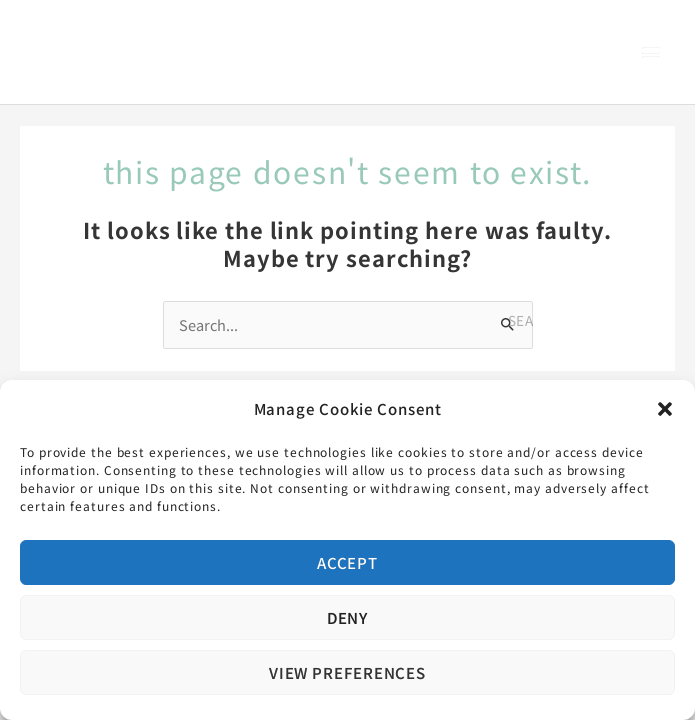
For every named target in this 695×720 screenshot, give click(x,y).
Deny (348, 617)
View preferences (347, 672)
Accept (347, 562)
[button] (665, 409)
